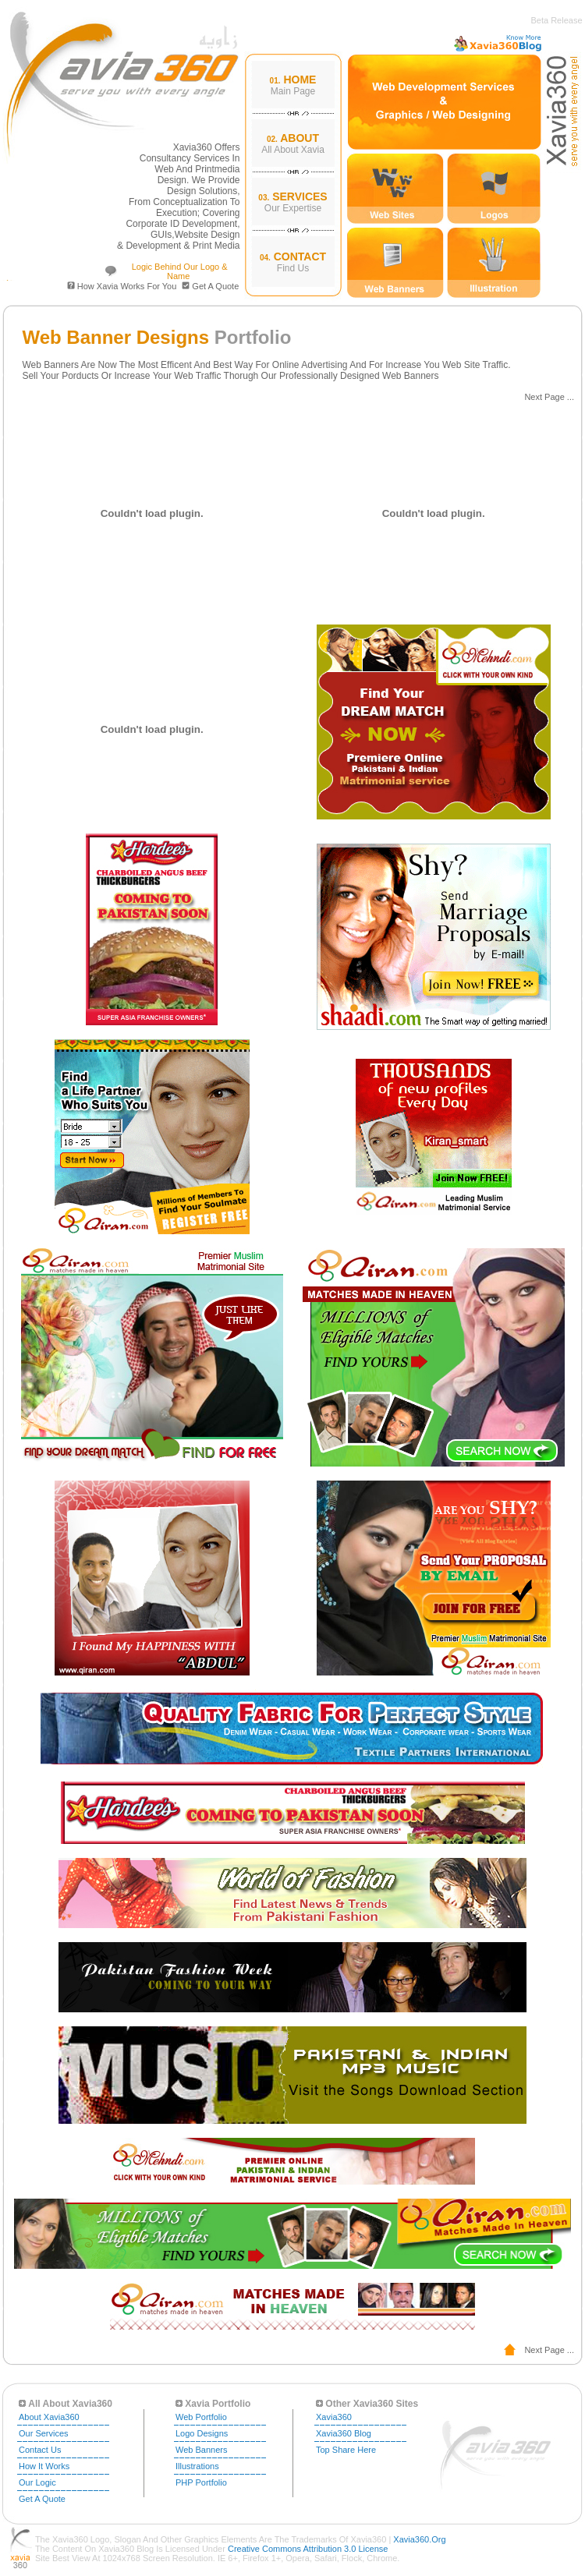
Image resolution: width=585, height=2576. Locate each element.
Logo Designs (202, 2433)
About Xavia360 (49, 2417)
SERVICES (300, 196)
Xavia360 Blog (343, 2433)
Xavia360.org (419, 2539)
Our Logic (37, 2482)
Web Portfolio (201, 2417)
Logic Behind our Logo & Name (178, 271)
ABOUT (299, 138)
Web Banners (201, 2449)
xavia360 (334, 2417)
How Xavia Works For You (122, 286)
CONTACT (300, 256)
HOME (299, 79)
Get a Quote (215, 286)
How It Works (44, 2466)
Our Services (44, 2433)
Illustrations (197, 2466)
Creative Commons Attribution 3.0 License (308, 2548)
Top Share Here (346, 2449)
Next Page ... (549, 397)
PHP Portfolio (201, 2482)
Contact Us (40, 2449)
